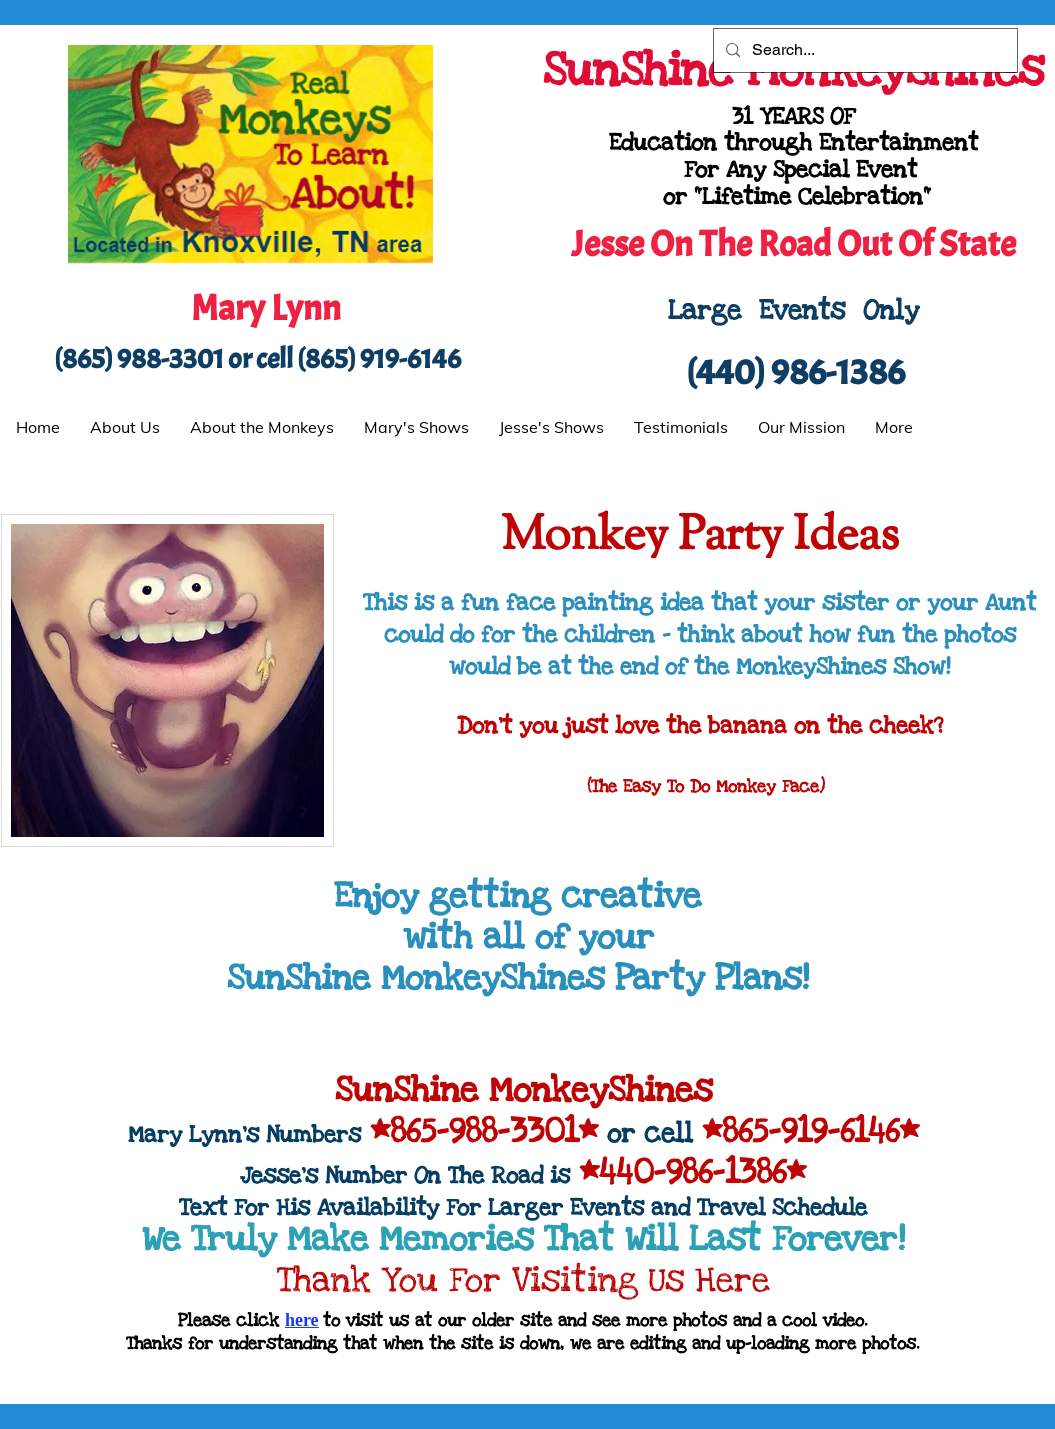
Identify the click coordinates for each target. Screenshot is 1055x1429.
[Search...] (863, 50)
